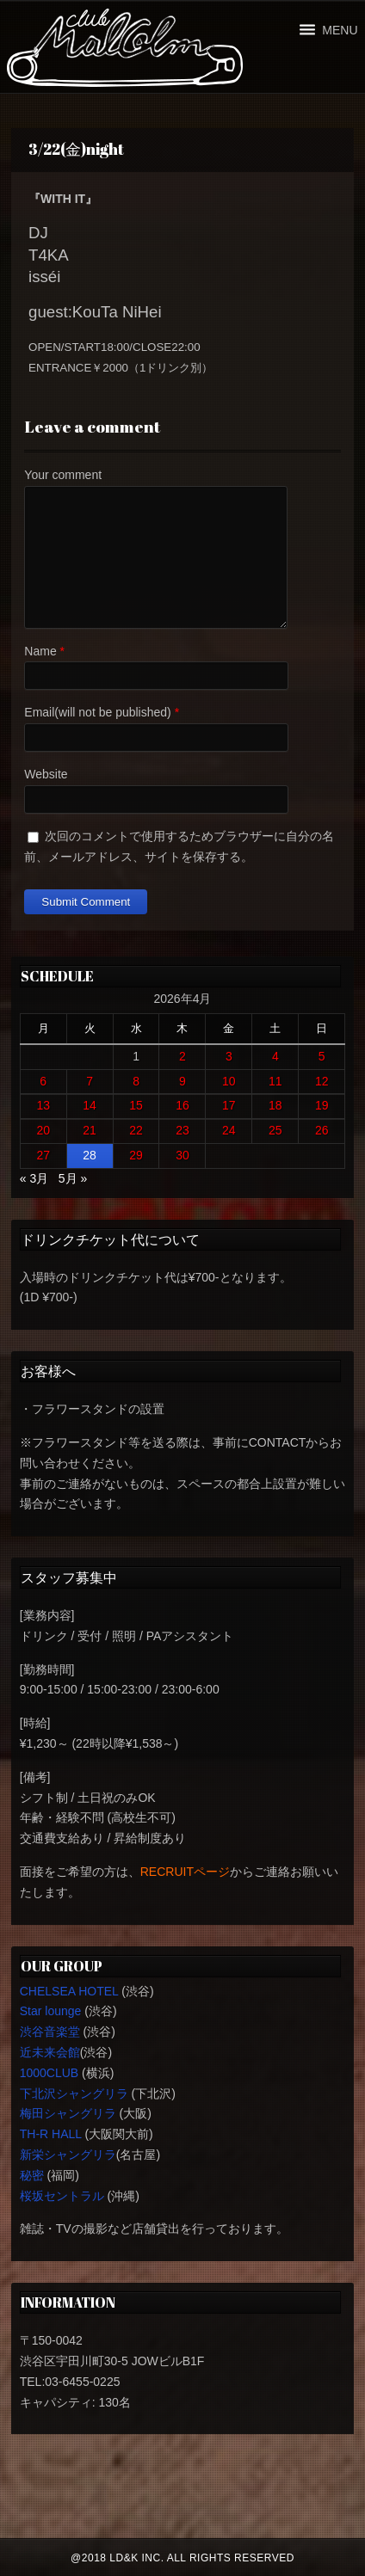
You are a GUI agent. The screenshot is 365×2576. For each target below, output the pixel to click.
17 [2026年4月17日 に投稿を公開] (229, 1105)
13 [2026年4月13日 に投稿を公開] (43, 1105)
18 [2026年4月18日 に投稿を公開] (275, 1105)
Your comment (63, 475)
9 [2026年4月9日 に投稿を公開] (182, 1081)
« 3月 (34, 1178)
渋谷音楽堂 (50, 2031)
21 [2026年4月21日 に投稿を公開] (89, 1130)
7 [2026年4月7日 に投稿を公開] (89, 1081)
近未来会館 (50, 2052)
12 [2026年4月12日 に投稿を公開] (322, 1081)
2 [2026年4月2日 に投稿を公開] (182, 1056)
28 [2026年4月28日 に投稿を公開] (89, 1155)
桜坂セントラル (62, 2196)
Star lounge (51, 2011)
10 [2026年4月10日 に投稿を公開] (229, 1081)
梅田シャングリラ (68, 2113)
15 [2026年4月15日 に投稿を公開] (136, 1105)
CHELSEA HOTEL (69, 1991)
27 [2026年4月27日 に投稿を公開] (43, 1155)
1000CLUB (49, 2073)
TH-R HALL (51, 2134)
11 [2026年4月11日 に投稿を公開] (275, 1081)
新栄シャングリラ (68, 2154)
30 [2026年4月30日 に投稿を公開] (182, 1155)
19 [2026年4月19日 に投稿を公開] (322, 1105)
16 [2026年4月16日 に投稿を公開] (182, 1105)
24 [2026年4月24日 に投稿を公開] (229, 1130)
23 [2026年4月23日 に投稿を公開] (182, 1130)
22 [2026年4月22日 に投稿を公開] (136, 1130)
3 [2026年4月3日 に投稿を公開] (229, 1056)
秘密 (32, 2175)
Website (45, 774)
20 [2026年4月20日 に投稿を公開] (43, 1130)
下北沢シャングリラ (74, 2093)
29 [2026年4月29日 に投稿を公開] (136, 1155)
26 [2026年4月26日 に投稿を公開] (322, 1130)
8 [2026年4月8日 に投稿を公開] (136, 1081)
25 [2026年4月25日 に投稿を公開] (275, 1130)
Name (40, 651)
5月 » (73, 1178)
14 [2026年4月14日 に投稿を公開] (89, 1105)
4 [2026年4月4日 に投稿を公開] (275, 1056)
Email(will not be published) (97, 712)
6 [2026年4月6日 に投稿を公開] (43, 1081)
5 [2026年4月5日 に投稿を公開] (322, 1056)
